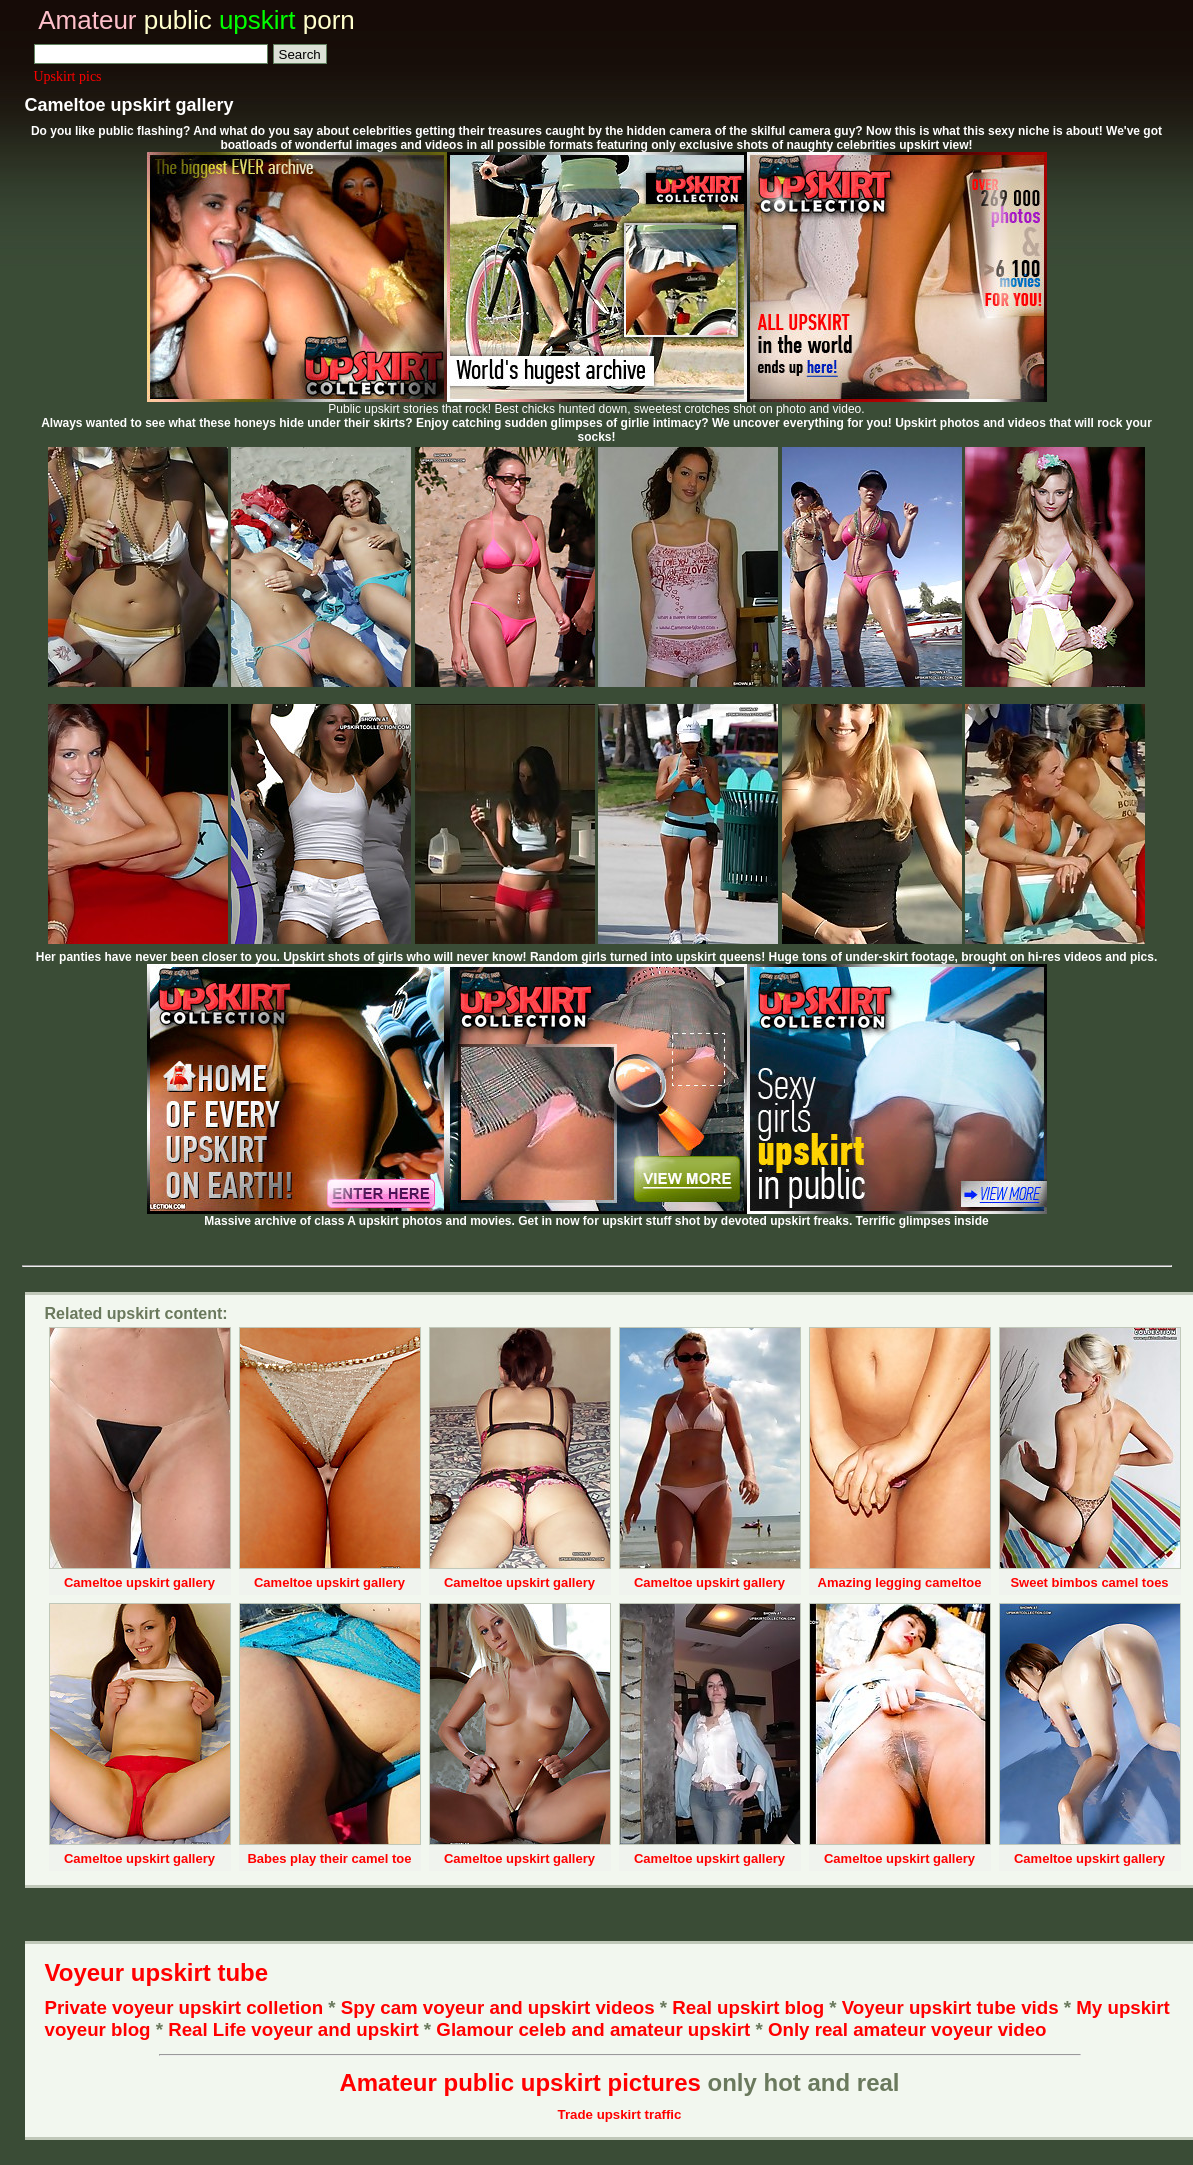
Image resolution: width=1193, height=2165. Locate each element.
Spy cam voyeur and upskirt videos (498, 2007)
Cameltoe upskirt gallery (139, 1582)
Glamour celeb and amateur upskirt (595, 2029)
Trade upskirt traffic (620, 2114)
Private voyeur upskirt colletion (184, 2007)
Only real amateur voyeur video (907, 2029)
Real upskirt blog (748, 2007)
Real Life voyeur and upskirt (293, 2029)
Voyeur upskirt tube (157, 1972)
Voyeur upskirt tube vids (950, 2007)
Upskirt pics (68, 76)
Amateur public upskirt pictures (519, 2082)
